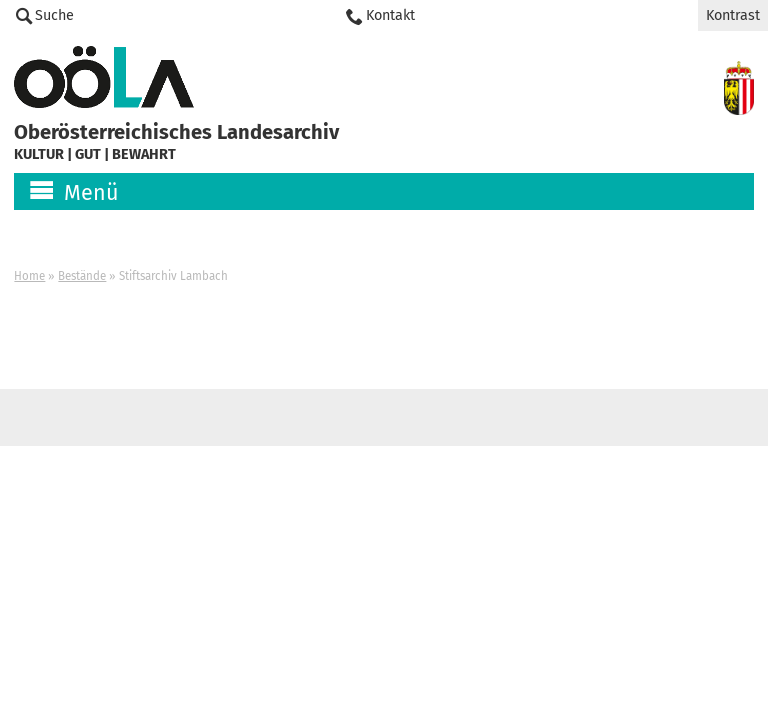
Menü (91, 193)
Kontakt (390, 15)
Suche (54, 15)
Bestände (82, 276)
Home (29, 276)
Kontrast (733, 15)
